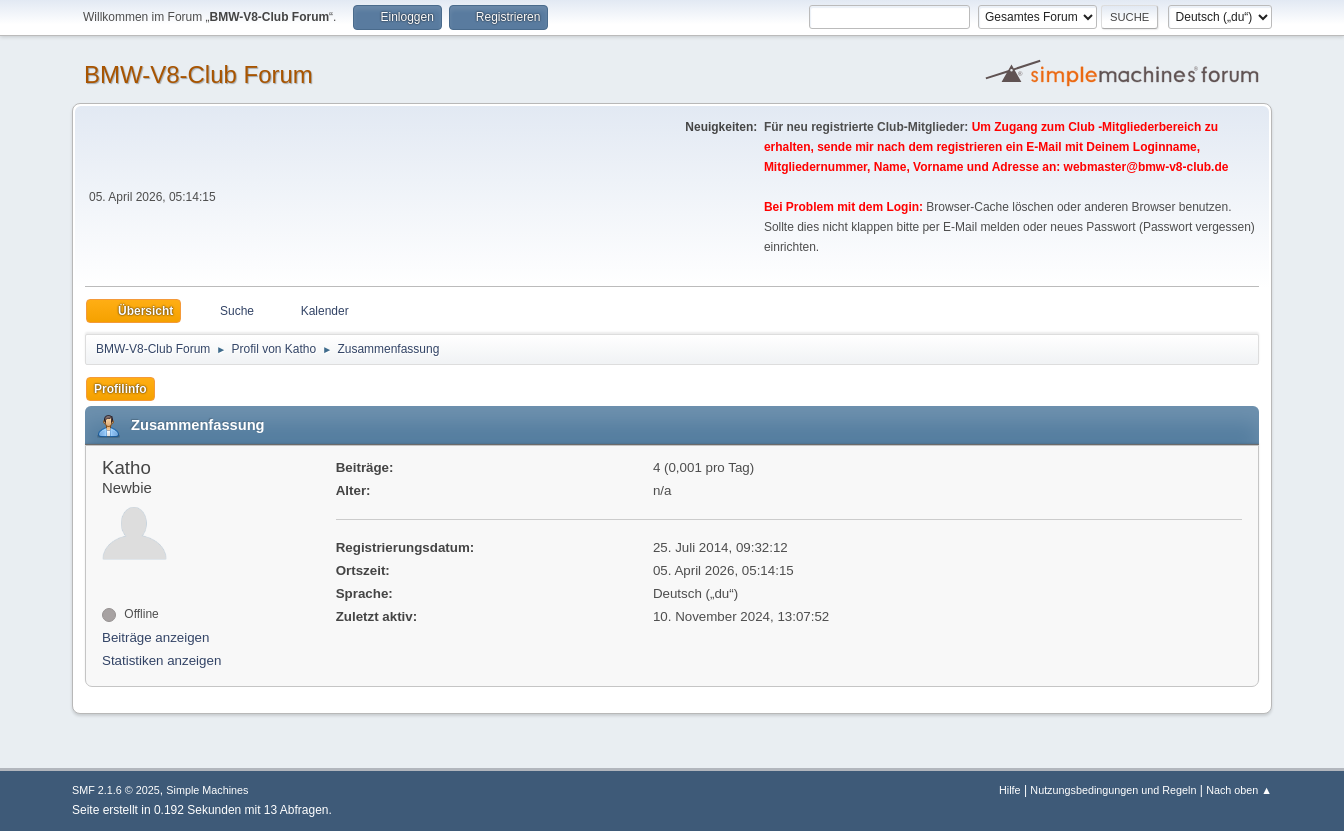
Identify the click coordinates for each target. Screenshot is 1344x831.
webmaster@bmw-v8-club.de (1146, 167)
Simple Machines (207, 790)
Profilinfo (120, 389)
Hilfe (1010, 790)
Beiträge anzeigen (155, 637)
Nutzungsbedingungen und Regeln (1113, 790)
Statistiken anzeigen (161, 660)
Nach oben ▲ (1239, 790)
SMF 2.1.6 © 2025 (116, 790)
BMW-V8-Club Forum (198, 74)
